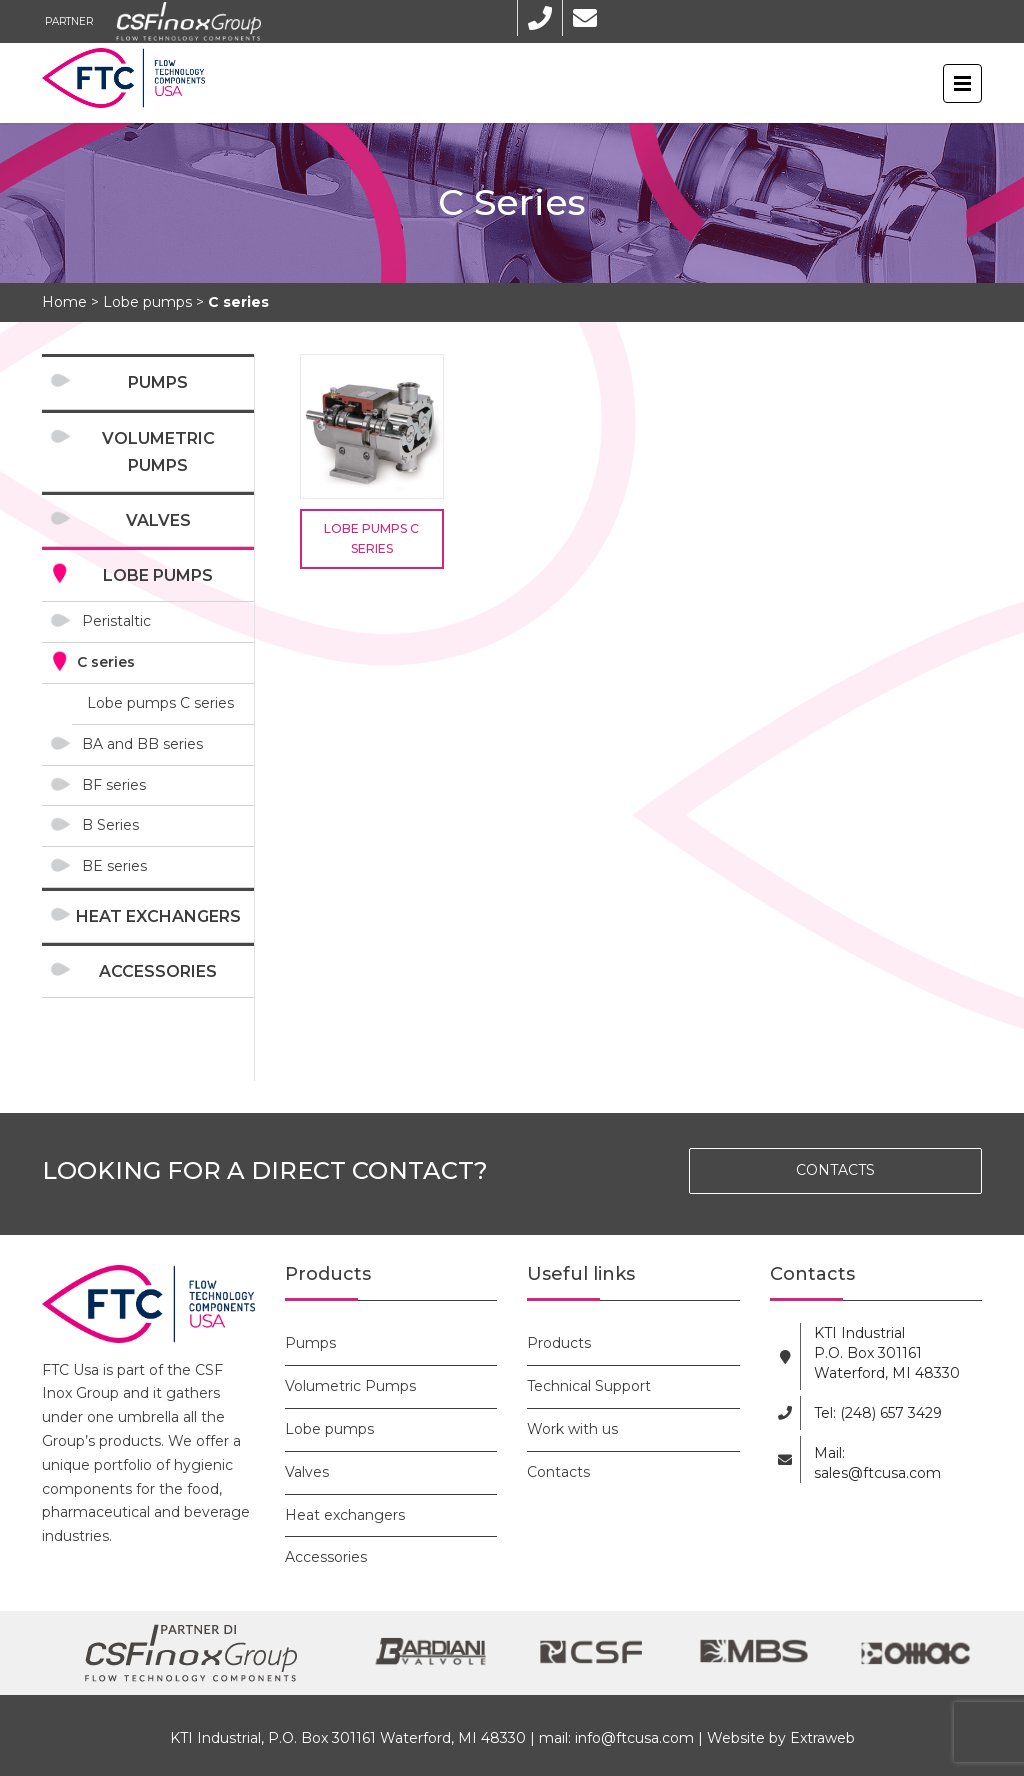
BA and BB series (142, 744)
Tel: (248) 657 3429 (878, 1413)
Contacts (558, 1472)
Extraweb (822, 1738)
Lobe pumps (158, 575)
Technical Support (589, 1386)
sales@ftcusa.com (877, 1473)
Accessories (158, 971)
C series (106, 662)
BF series (114, 785)
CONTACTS (835, 1170)
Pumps (158, 382)
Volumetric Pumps (158, 452)
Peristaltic (116, 621)
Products (559, 1343)
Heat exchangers (158, 916)
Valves (158, 520)
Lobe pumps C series (160, 703)
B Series (110, 825)
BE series (114, 866)
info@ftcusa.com (634, 1738)
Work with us (572, 1429)
